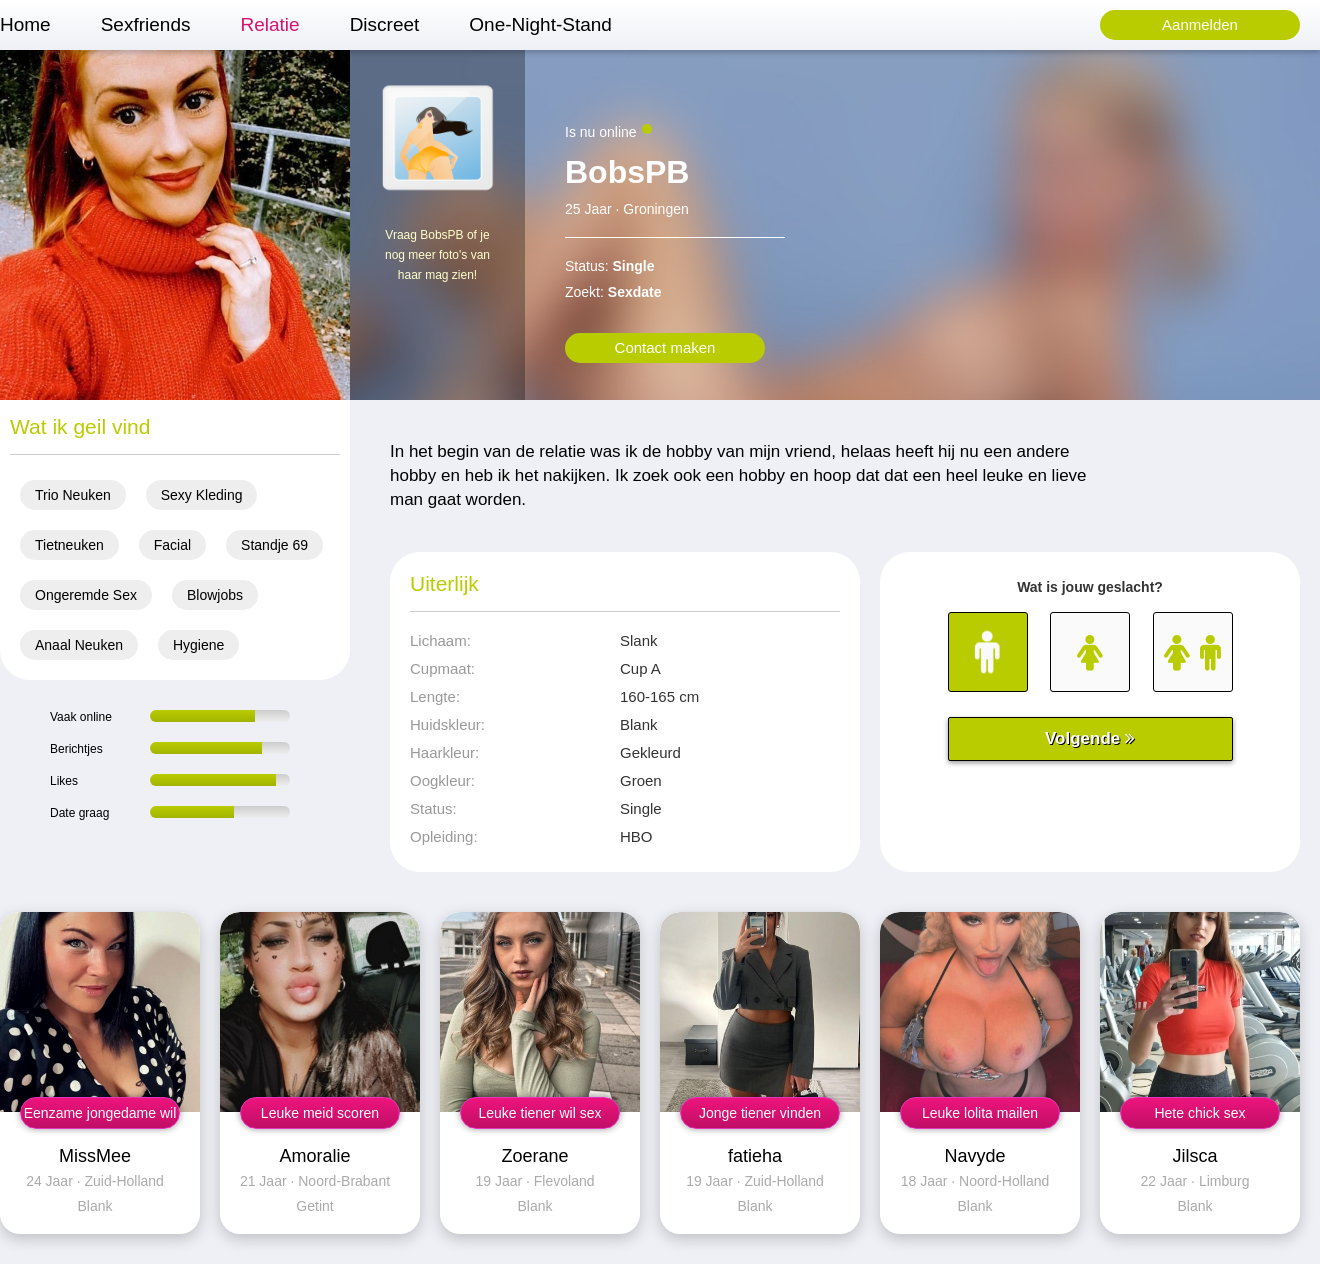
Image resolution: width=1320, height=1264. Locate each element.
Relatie (269, 24)
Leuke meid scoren (320, 1113)
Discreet (385, 24)
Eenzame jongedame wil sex (100, 1117)
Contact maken (665, 347)
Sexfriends (146, 24)
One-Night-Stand (540, 24)
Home (25, 24)
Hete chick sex (1199, 1113)
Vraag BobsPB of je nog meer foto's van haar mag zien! (437, 255)
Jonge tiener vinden (760, 1113)
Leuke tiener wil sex (540, 1113)
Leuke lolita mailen (980, 1113)
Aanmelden (1200, 24)
